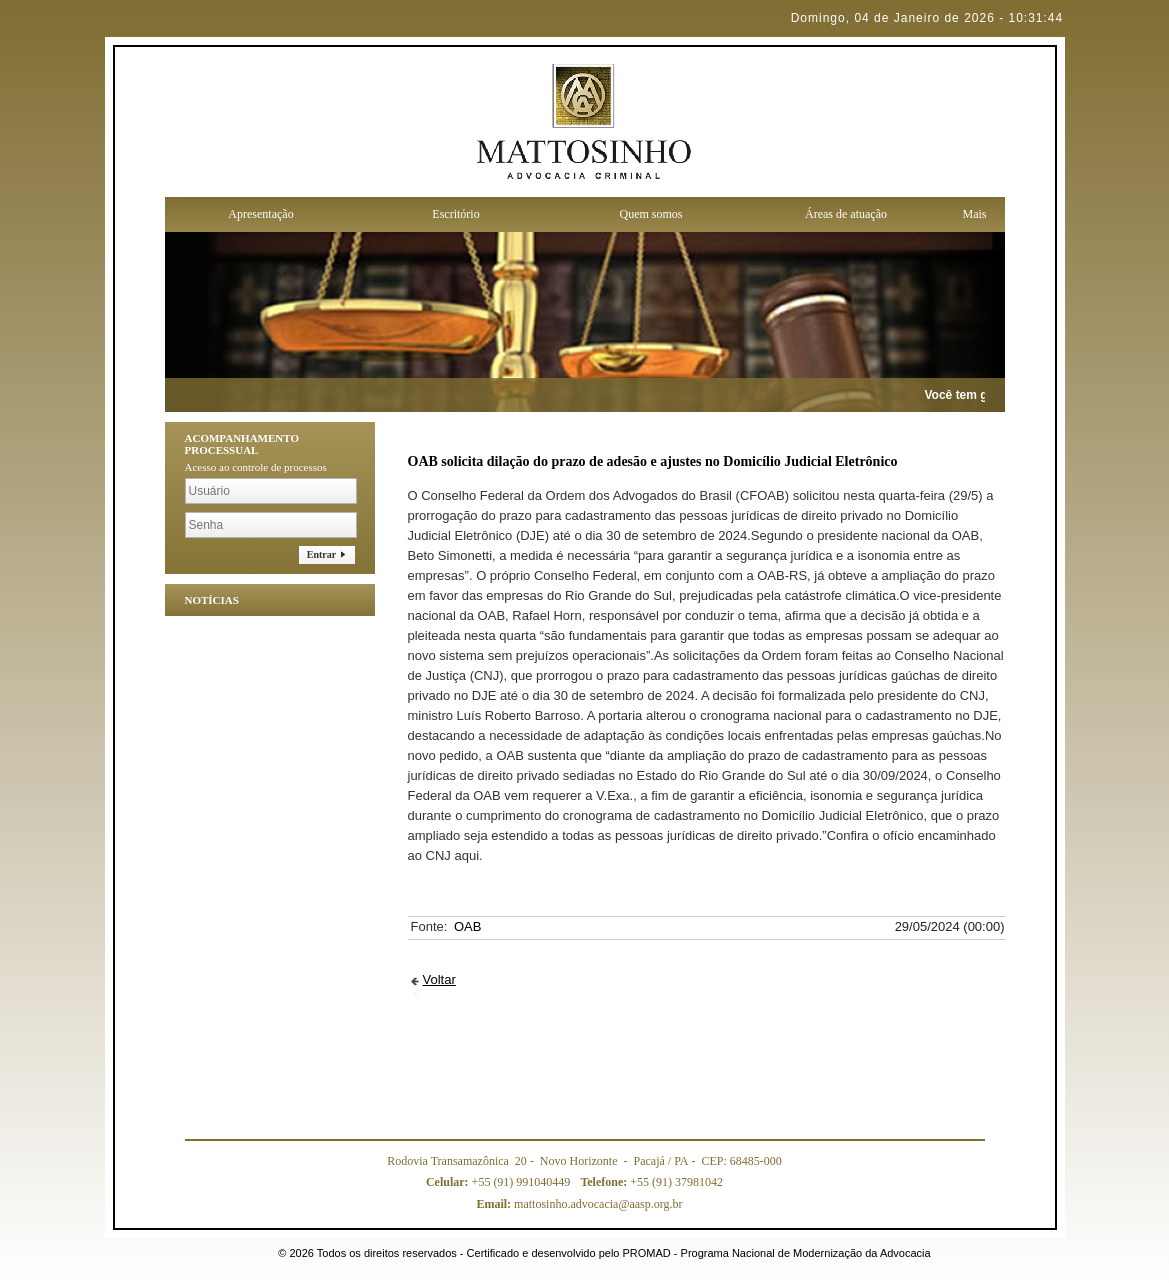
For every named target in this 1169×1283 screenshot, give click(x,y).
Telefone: (605, 1182)
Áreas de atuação (846, 214)
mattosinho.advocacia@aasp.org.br (579, 1204)
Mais (975, 214)
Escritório (455, 214)
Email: (495, 1204)
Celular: (449, 1182)
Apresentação (260, 214)
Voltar (439, 979)
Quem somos (651, 214)
